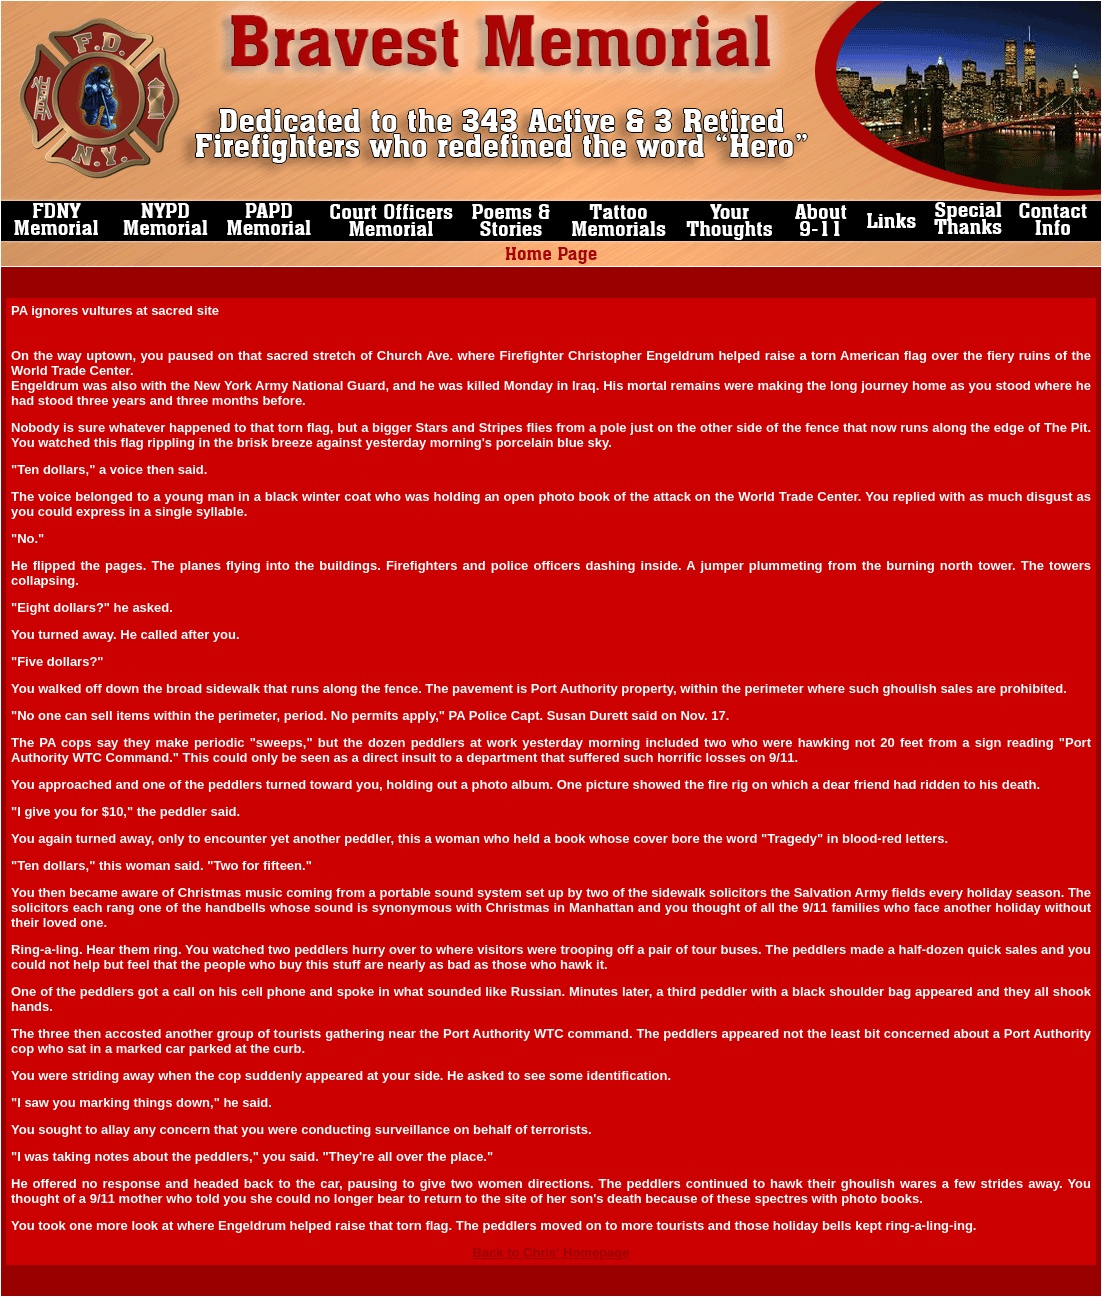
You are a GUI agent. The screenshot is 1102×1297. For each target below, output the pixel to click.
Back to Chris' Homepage (551, 1252)
